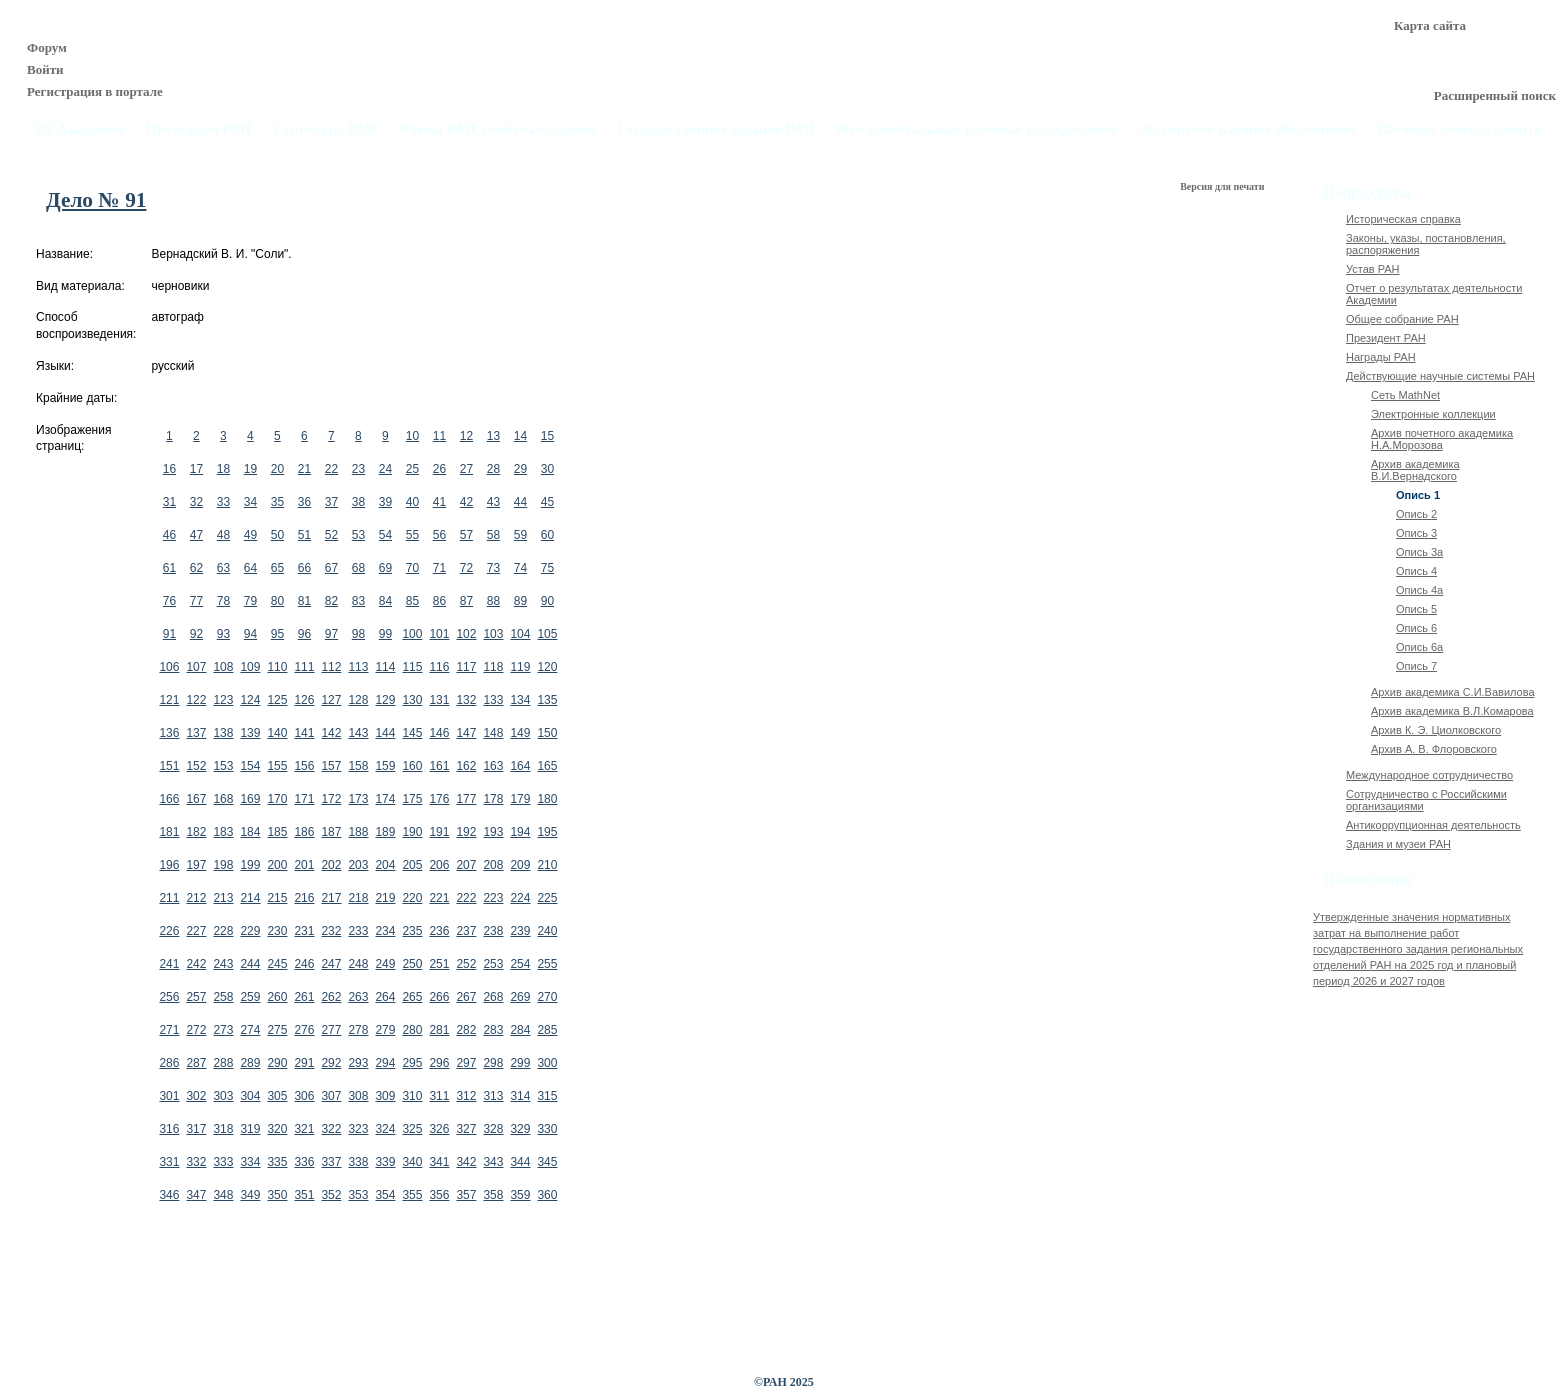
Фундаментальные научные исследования (976, 129)
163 (493, 766)
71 (439, 568)
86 (439, 601)
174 (385, 799)
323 (358, 1129)
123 (223, 700)
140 (277, 733)
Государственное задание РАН (717, 129)
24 (385, 469)
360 (547, 1195)
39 (385, 502)
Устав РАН (1373, 269)
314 (520, 1096)
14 (520, 436)
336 (304, 1162)
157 (331, 766)
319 (250, 1129)
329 (520, 1129)
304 (250, 1096)
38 (358, 502)
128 (358, 700)
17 (196, 469)
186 (304, 832)
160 (412, 766)
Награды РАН (1381, 357)
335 (277, 1162)
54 (385, 535)
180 (547, 799)
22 (331, 469)
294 (385, 1063)
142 (331, 733)
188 (358, 832)
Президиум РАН (198, 129)
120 (547, 667)
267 (466, 997)
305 (277, 1096)
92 (196, 634)
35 (277, 502)
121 (169, 700)
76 (169, 601)
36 (304, 502)
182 (196, 832)
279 (385, 1030)
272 (196, 1030)
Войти (45, 69)
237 (466, 931)
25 (412, 469)
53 (358, 535)
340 (412, 1162)
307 (331, 1096)
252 (466, 964)
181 (169, 832)
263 (358, 997)
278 (358, 1030)
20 (277, 469)
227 (196, 931)
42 (466, 502)
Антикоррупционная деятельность (1433, 825)
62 (196, 568)
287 (196, 1063)
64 (250, 568)
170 (277, 799)
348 (223, 1195)
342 (466, 1162)
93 (223, 634)
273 (223, 1030)
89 (520, 601)
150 (547, 733)
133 (493, 700)
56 (439, 535)
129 (385, 700)
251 (439, 964)
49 (250, 535)
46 (169, 535)
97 (331, 634)
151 (169, 766)
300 (547, 1063)
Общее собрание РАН (1402, 319)
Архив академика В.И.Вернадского (1415, 470)
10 (412, 436)
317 (196, 1129)
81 (304, 601)
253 (493, 964)
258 (223, 997)
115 (412, 667)
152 (196, 766)
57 (466, 535)
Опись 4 (1416, 571)
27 (466, 469)
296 (439, 1063)
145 (412, 733)
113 (358, 667)
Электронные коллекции (1433, 414)
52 (331, 535)
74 (520, 568)
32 (196, 502)
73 (493, 568)
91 (169, 634)
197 (196, 865)
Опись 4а (1419, 590)
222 (466, 898)
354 (385, 1195)
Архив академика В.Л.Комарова (1452, 711)
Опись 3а (1419, 552)
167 (196, 799)
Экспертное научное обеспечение (1246, 129)
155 (277, 766)
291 (304, 1063)
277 (331, 1030)
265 (412, 997)
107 (196, 667)
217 (331, 898)
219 (385, 898)
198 (223, 865)
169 (250, 799)
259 (250, 997)
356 (439, 1195)
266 (439, 997)
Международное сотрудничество (1429, 775)
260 (277, 997)
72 (466, 568)
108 (223, 667)
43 (493, 502)
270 (547, 997)
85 (412, 601)
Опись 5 (1416, 609)
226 (169, 931)
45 (547, 502)
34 (250, 502)
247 (331, 964)
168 (223, 799)
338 (358, 1162)
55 (412, 535)
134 (520, 700)
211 (169, 898)
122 (196, 700)
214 (250, 898)
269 (520, 997)
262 (331, 997)
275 (277, 1030)
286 (169, 1063)
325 (412, 1129)
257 (196, 997)
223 (493, 898)
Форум (47, 47)
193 (493, 832)
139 (250, 733)
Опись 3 (1416, 533)
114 (385, 667)
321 (304, 1129)
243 (223, 964)
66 (304, 568)
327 (466, 1129)
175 (412, 799)
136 (169, 733)
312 (466, 1096)
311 (439, 1096)
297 (466, 1063)
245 (277, 964)
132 (466, 700)
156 (304, 766)
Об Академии (79, 129)
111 (304, 667)
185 (277, 832)
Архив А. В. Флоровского (1434, 749)
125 (277, 700)
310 (412, 1096)
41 (439, 502)
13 (493, 436)
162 (466, 766)
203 (358, 865)
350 (277, 1195)
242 (196, 964)
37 (331, 502)
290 (277, 1063)
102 (466, 634)
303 (223, 1096)
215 (277, 898)
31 (169, 502)
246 (304, 964)
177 (466, 799)
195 (547, 832)
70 (412, 568)
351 (304, 1195)
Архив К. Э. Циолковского (1436, 730)
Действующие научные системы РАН (1440, 376)
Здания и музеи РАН (1398, 844)
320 (277, 1129)
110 (277, 667)
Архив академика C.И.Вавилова (1453, 692)
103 (493, 634)
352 (331, 1195)
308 (358, 1096)
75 (547, 568)
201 (304, 865)
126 (304, 700)
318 (223, 1129)
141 (304, 733)
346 (169, 1195)
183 (223, 832)
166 (169, 799)
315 (547, 1096)
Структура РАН (325, 129)
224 (520, 898)
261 (304, 997)
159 (385, 766)
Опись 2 (1416, 514)
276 (304, 1030)
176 (439, 799)
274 (250, 1030)
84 (385, 601)
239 (520, 931)
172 (331, 799)
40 (412, 502)
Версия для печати (1223, 186)
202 (331, 865)
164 (520, 766)
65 (277, 568)
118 (493, 667)
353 (358, 1195)
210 (547, 865)
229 (250, 931)
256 (169, 997)
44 (520, 502)
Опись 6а (1419, 647)
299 (520, 1063)
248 (358, 964)
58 (493, 535)
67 (331, 568)
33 (223, 502)
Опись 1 (1418, 495)
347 (196, 1195)
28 (493, 469)
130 (412, 700)
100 (412, 634)
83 (358, 601)
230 (277, 931)
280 (412, 1030)
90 (547, 601)
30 (547, 469)
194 (520, 832)
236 (439, 931)
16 (169, 469)
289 (250, 1063)
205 (412, 865)
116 (439, 667)
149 (520, 733)
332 (196, 1162)
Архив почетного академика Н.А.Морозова (1442, 439)
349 (250, 1195)
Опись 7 (1416, 666)
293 (358, 1063)
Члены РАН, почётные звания (497, 129)
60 (547, 535)
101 (439, 634)
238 (493, 931)
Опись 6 (1416, 628)
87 (466, 601)
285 (547, 1030)
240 (547, 931)
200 (277, 865)
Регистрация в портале (95, 91)
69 (385, 568)
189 (385, 832)
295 (412, 1063)
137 (196, 733)
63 (223, 568)
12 (466, 436)
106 (169, 667)
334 (250, 1162)
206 (439, 865)
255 (547, 964)
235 (412, 931)
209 (520, 865)
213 (223, 898)
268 (493, 997)
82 (331, 601)
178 (493, 799)
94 (250, 634)
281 (439, 1030)
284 (520, 1030)
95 (277, 634)
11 (439, 436)
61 (169, 568)
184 (250, 832)
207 (466, 865)
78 (223, 601)
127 (331, 700)
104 (520, 634)
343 (493, 1162)
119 (520, 667)
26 (439, 469)
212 (196, 898)
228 (223, 931)
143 (358, 733)
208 (493, 865)
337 (331, 1162)
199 (250, 865)
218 (358, 898)
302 (196, 1096)
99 (385, 634)
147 (466, 733)
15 (547, 436)
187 (331, 832)
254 (520, 964)
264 (385, 997)
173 (358, 799)
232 (331, 931)
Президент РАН (1386, 338)
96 (304, 634)
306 (304, 1096)
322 (331, 1129)
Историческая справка (1403, 219)
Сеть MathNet (1405, 395)
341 (439, 1162)
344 (520, 1162)
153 (223, 766)
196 (169, 865)
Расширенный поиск (1495, 95)
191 (439, 832)
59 (520, 535)
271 (169, 1030)
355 (412, 1195)
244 (250, 964)
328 (493, 1129)
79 (250, 601)
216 (304, 898)
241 (169, 964)
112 (331, 667)
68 (358, 568)
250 (412, 964)
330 (547, 1129)
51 (304, 535)
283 (493, 1030)
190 (412, 832)
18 (223, 469)
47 (196, 535)
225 (547, 898)
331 (169, 1162)
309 (385, 1096)
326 (439, 1129)
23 (358, 469)
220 (412, 898)
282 (466, 1030)
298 (493, 1063)
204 (385, 865)
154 (250, 766)
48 (223, 535)
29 (520, 469)
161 (439, 766)
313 (493, 1096)
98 (358, 634)
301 (169, 1096)
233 (358, 931)
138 (223, 733)
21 (304, 469)
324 (385, 1129)
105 (547, 634)
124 (250, 700)
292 (331, 1063)
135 (547, 700)
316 (169, 1129)
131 (439, 700)
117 (466, 667)
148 (493, 733)
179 (520, 799)
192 (466, 832)
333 (223, 1162)
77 (196, 601)
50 (277, 535)
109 (250, 667)
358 (493, 1195)
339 (385, 1162)
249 (385, 964)
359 (520, 1195)
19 (250, 469)
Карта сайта (1430, 25)
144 (385, 733)
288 (223, 1063)
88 (493, 601)
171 (304, 799)
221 (439, 898)
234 (385, 931)
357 (466, 1195)
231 (304, 931)
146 (439, 733)
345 (547, 1162)
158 (358, 766)
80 (277, 601)
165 (547, 766)
